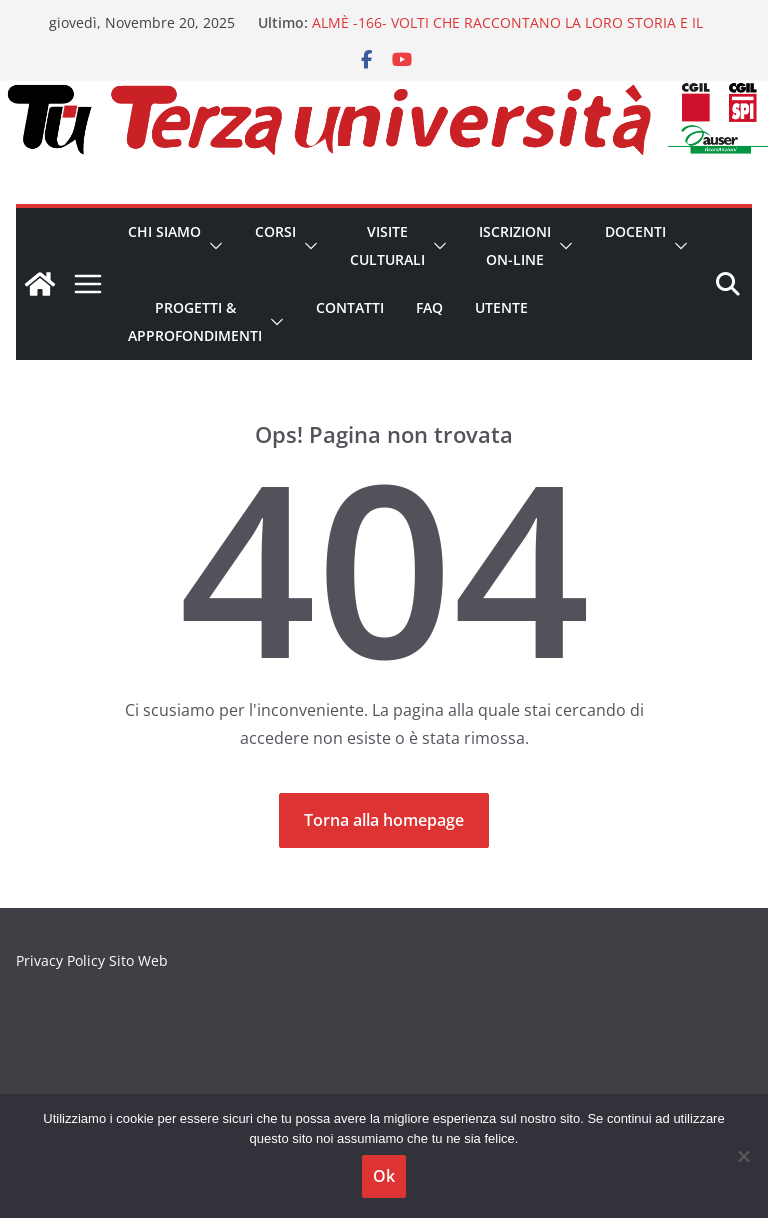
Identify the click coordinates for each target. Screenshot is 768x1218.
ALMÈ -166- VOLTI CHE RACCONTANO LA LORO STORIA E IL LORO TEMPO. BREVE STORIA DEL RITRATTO (507, 32)
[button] (212, 246)
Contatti (350, 307)
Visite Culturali (387, 245)
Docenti (635, 231)
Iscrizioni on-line (515, 245)
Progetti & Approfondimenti (195, 321)
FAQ (429, 307)
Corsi (275, 231)
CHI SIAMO (164, 231)
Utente (501, 307)
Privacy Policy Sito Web (92, 960)
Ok (384, 1176)
